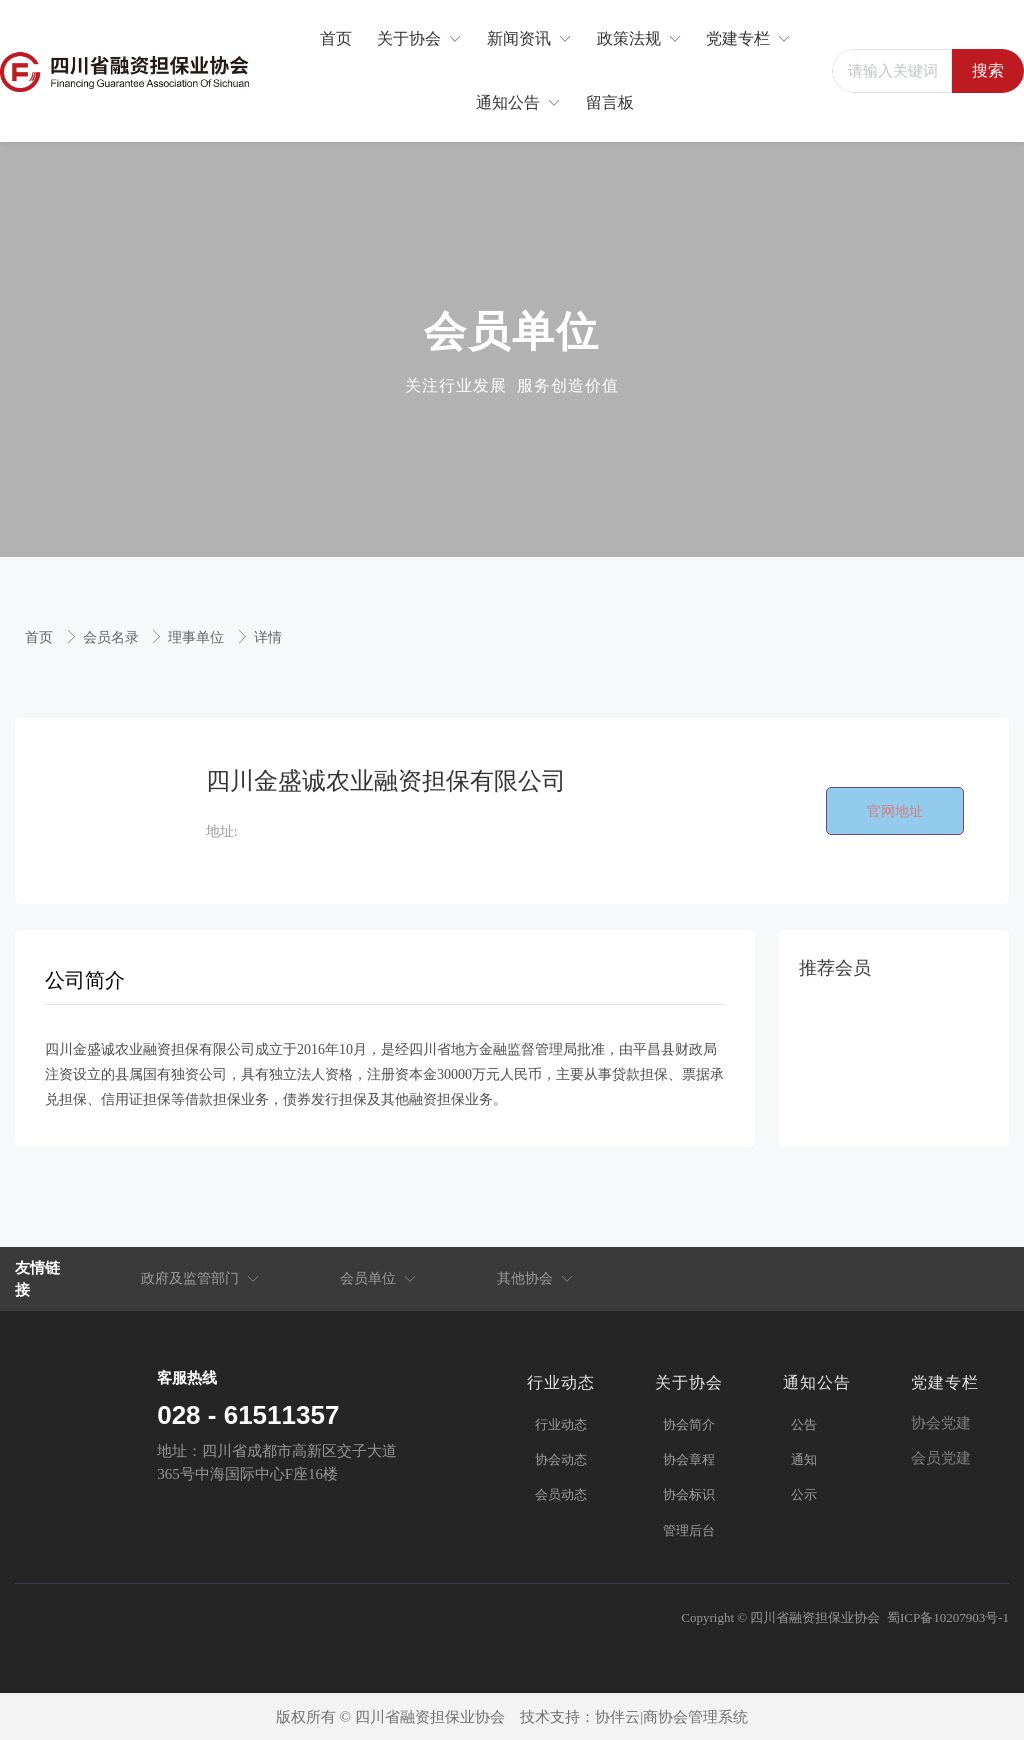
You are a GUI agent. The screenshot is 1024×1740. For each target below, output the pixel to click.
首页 (41, 637)
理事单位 (198, 637)
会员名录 (113, 637)
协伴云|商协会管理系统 (671, 1717)
